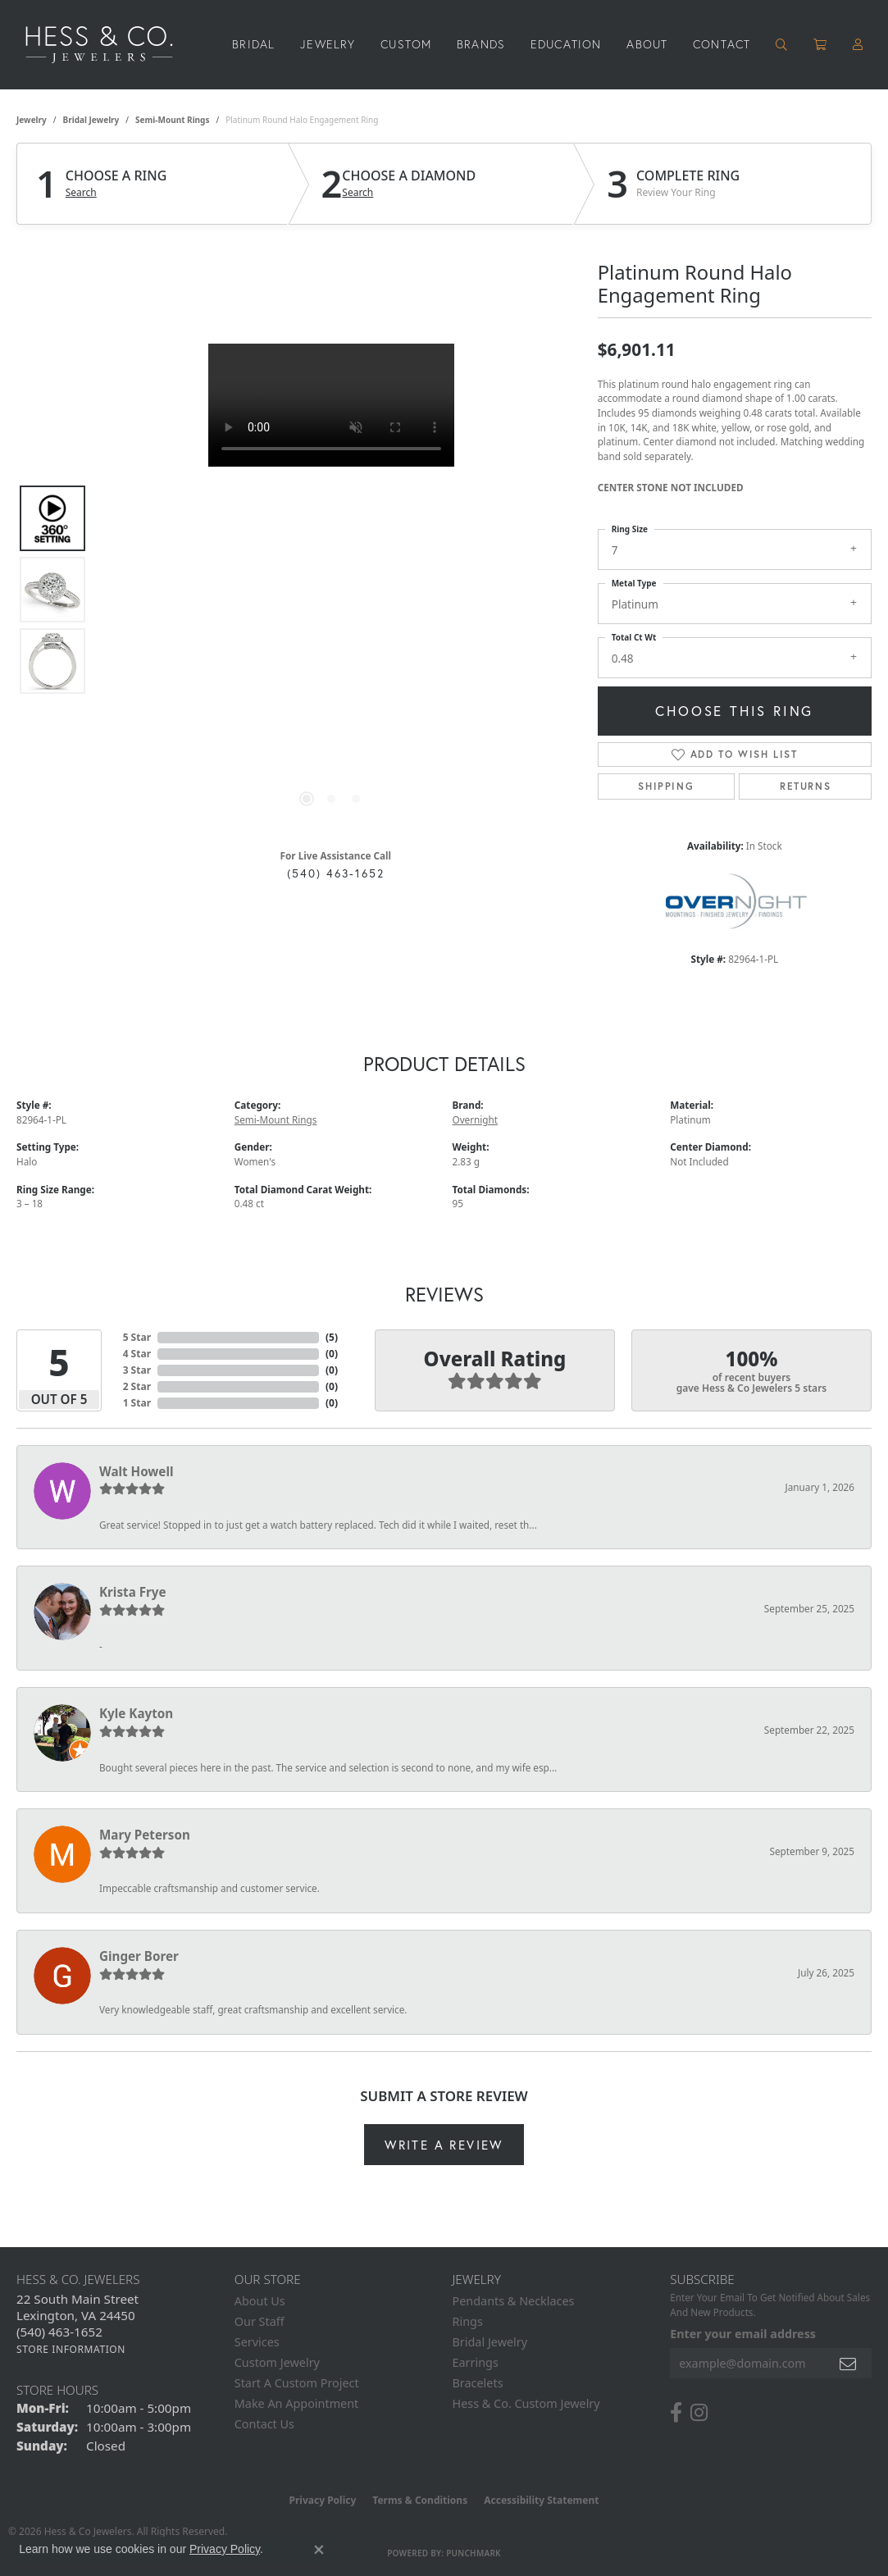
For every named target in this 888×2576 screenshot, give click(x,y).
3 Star (137, 1370)
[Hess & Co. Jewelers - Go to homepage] (107, 45)
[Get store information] (70, 2349)
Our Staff (260, 2321)
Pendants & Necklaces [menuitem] (514, 2301)
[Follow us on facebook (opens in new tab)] (676, 2413)
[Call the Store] (59, 2331)
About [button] (646, 44)
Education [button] (566, 44)
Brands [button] (481, 44)
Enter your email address (743, 2333)
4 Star (137, 1354)
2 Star (137, 1386)
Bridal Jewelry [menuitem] (490, 2342)
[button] (782, 44)
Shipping (666, 786)
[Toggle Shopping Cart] (820, 44)
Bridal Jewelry (91, 119)
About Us (260, 2301)
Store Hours (57, 2390)
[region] (331, 590)
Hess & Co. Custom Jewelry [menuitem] (526, 2403)
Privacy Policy (323, 2500)
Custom (405, 44)
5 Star (137, 1337)
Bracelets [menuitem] (478, 2383)
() (332, 1337)
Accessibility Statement (541, 2500)
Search (81, 192)
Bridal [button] (253, 44)
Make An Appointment (297, 2403)
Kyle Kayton (136, 1713)
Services (257, 2342)
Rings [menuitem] (468, 2321)
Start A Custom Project (297, 2383)
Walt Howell (136, 1471)
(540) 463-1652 (336, 873)
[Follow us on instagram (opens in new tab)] (699, 2413)
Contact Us (264, 2424)
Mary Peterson (144, 1834)
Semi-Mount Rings (172, 119)
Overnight (476, 1119)
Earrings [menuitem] (476, 2362)
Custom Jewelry (277, 2362)
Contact (721, 44)
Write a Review (444, 2144)
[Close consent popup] (319, 2550)
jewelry (31, 119)
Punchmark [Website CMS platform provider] (473, 2553)
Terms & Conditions (419, 2500)
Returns (805, 786)
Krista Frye (132, 1592)
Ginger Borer (139, 1956)
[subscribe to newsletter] (849, 2363)
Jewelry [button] (327, 44)
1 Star (137, 1403)
